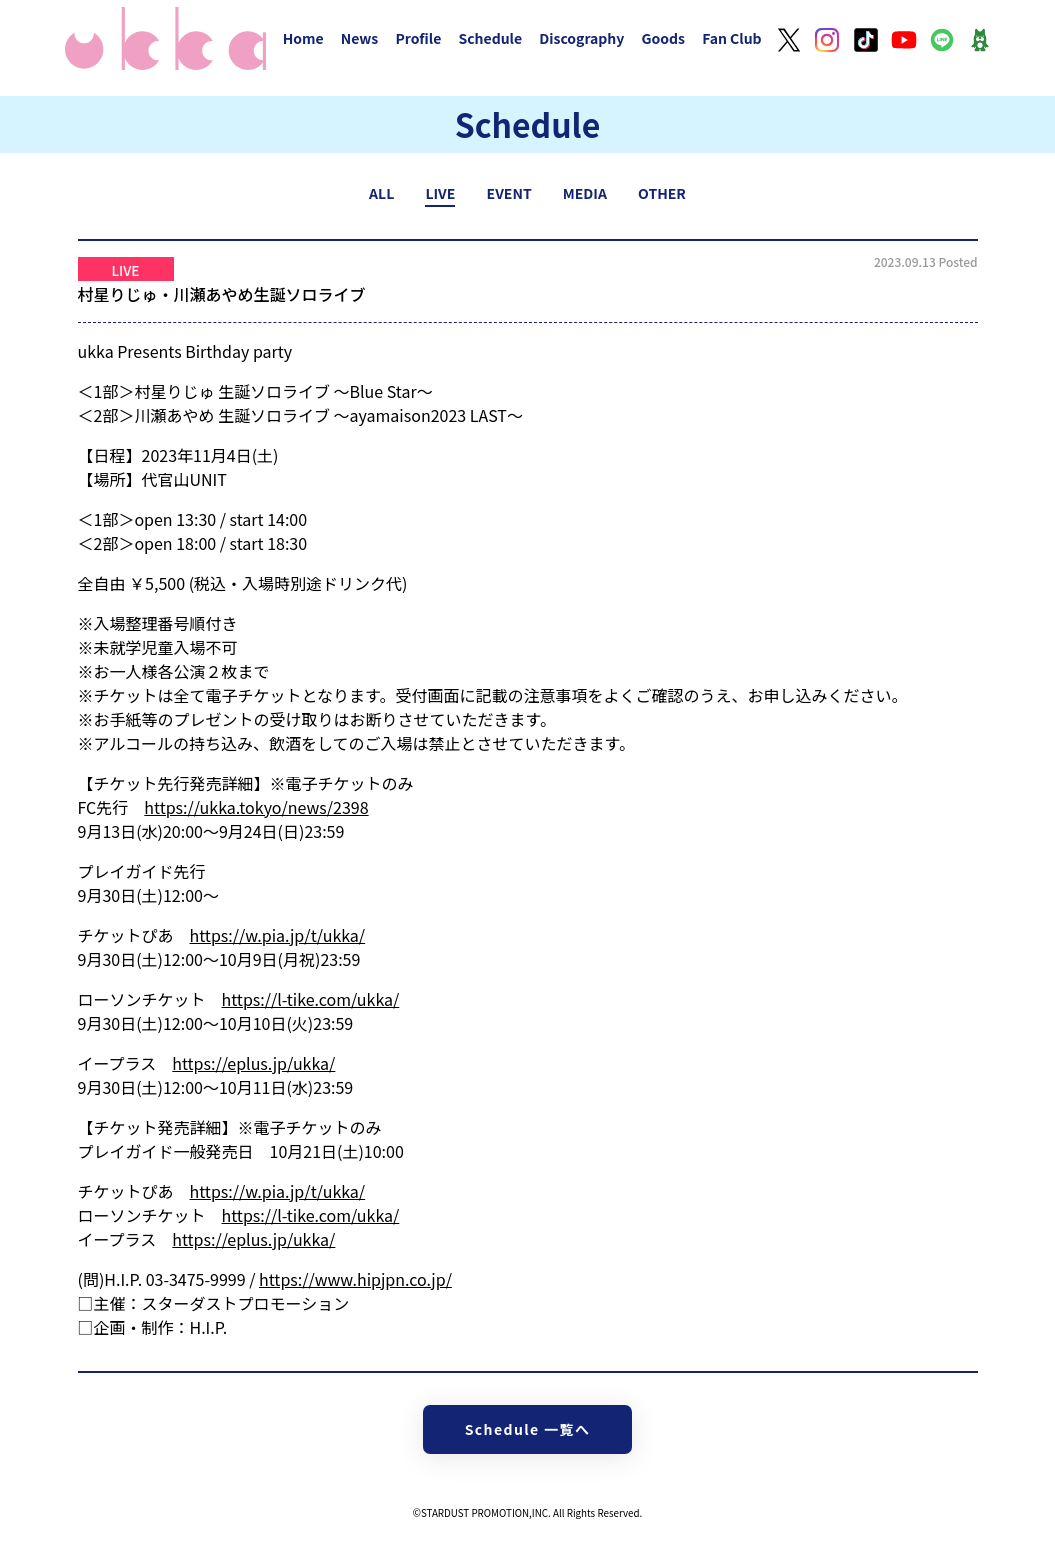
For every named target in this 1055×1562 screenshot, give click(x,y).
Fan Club (732, 38)
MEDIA (585, 193)
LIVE (440, 193)
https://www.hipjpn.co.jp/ (355, 1279)
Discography (581, 38)
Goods (663, 38)
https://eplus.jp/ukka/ (253, 1063)
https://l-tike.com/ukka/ (311, 999)
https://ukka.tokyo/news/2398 (256, 807)
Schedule (490, 38)
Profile (418, 38)
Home (303, 38)
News (360, 38)
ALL (381, 193)
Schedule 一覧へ (528, 1429)
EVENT (509, 193)
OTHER (662, 193)
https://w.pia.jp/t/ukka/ (278, 935)
